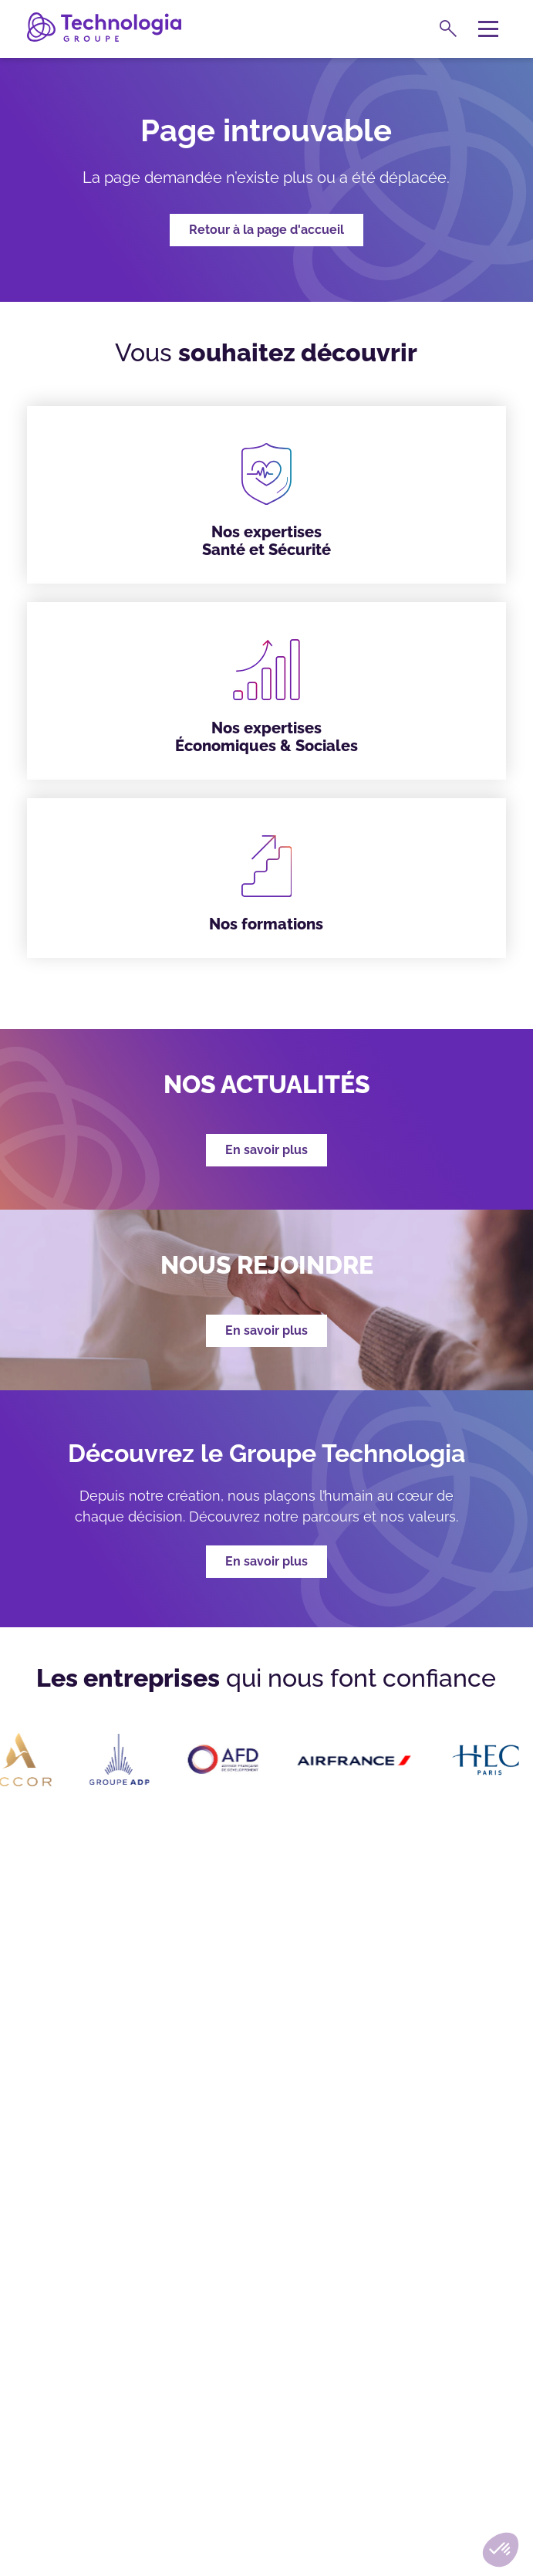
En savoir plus (266, 1561)
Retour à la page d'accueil (266, 229)
